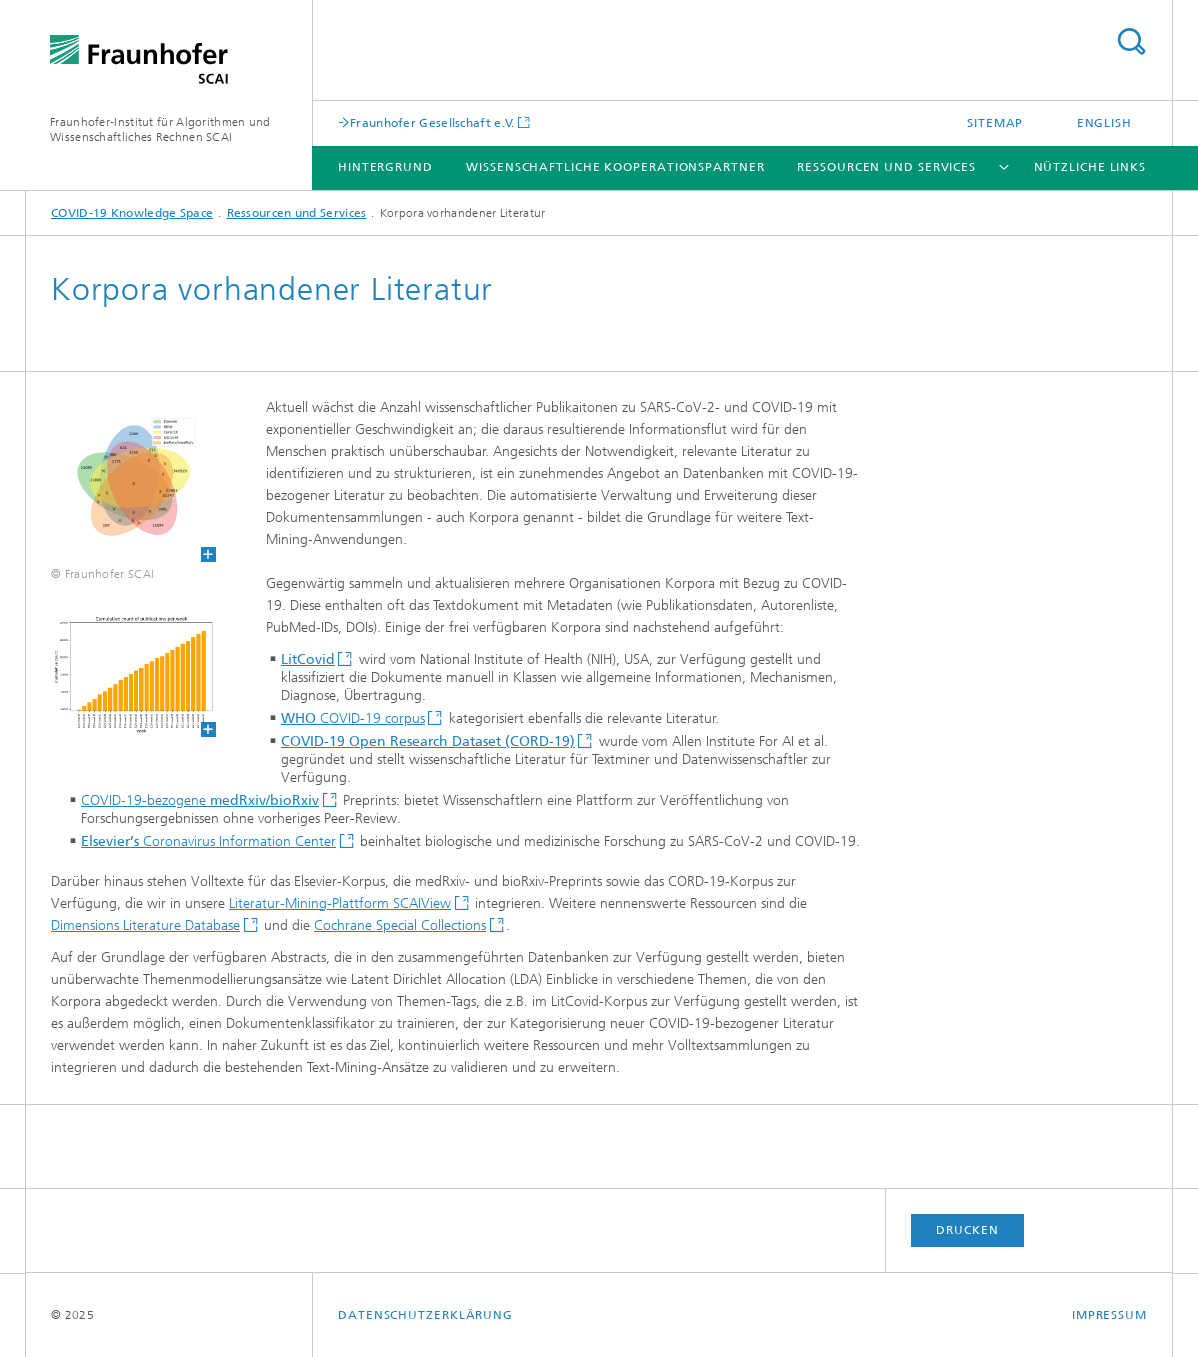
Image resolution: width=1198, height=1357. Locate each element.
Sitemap (995, 123)
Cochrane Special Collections (400, 925)
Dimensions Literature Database (145, 925)
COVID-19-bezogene (200, 800)
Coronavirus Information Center (208, 841)
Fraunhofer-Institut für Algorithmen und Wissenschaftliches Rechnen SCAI (160, 129)
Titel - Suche (1131, 41)
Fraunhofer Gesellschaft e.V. (432, 122)
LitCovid (308, 659)
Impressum (1109, 1315)
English (1104, 123)
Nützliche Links (1090, 167)
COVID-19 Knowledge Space (132, 213)
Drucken (967, 1230)
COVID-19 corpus (353, 718)
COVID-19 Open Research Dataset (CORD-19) (428, 741)
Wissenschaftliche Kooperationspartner (615, 167)
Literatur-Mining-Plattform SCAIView (340, 903)
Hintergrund (385, 167)
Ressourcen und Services (886, 167)
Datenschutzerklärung (425, 1315)
